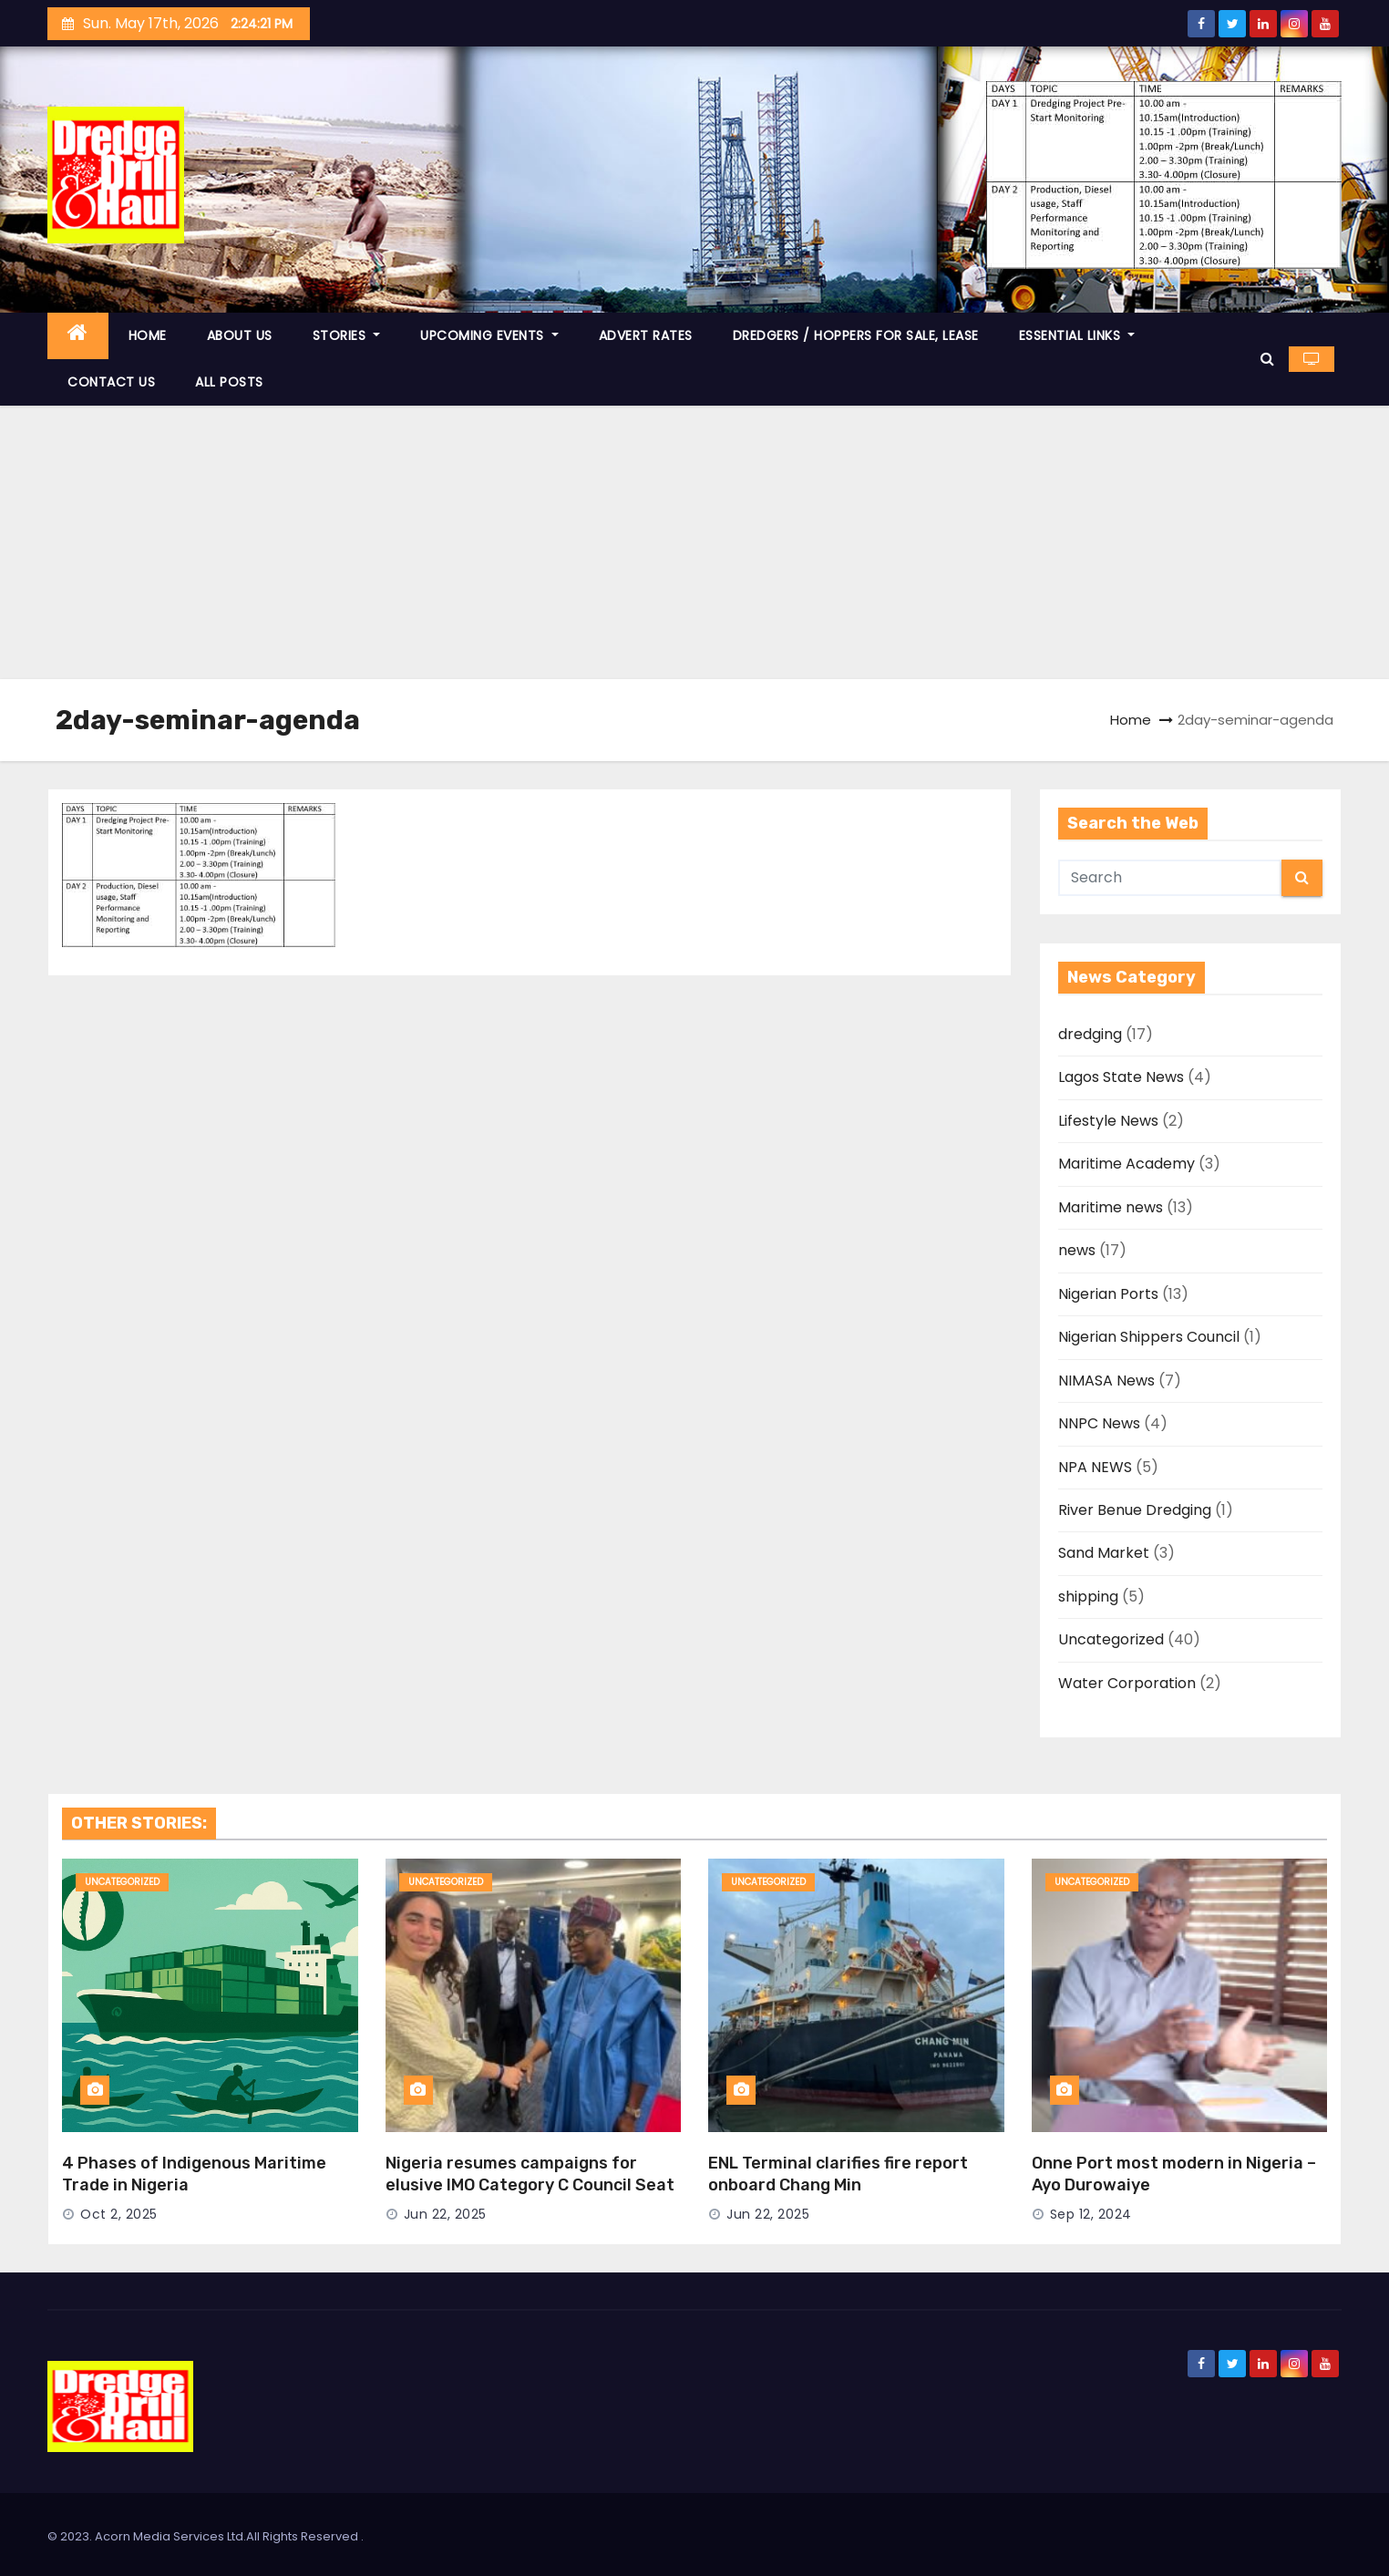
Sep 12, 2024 (1091, 2214)
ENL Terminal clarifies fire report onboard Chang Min (838, 2174)
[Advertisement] (694, 542)
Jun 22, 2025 (445, 2214)
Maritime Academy (1126, 1163)
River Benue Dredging (1134, 1509)
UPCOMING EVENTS (489, 335)
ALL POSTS (229, 382)
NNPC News (1099, 1423)
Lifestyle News (1108, 1120)
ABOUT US (240, 335)
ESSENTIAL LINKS (1077, 335)
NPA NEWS (1095, 1467)
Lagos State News (1121, 1076)
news (1077, 1250)
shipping (1088, 1596)
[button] (1267, 358)
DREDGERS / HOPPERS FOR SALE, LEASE (856, 335)
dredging (1090, 1034)
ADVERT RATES (646, 335)
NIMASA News (1106, 1380)
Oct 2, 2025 (119, 2214)
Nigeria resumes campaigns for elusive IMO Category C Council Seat (530, 2174)
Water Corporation (1127, 1683)
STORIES (347, 335)
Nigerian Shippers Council (1149, 1336)
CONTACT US (111, 382)
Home (1130, 719)
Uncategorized (1111, 1639)
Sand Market (1103, 1552)
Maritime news (1110, 1207)
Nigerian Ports (1108, 1293)
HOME (148, 335)
